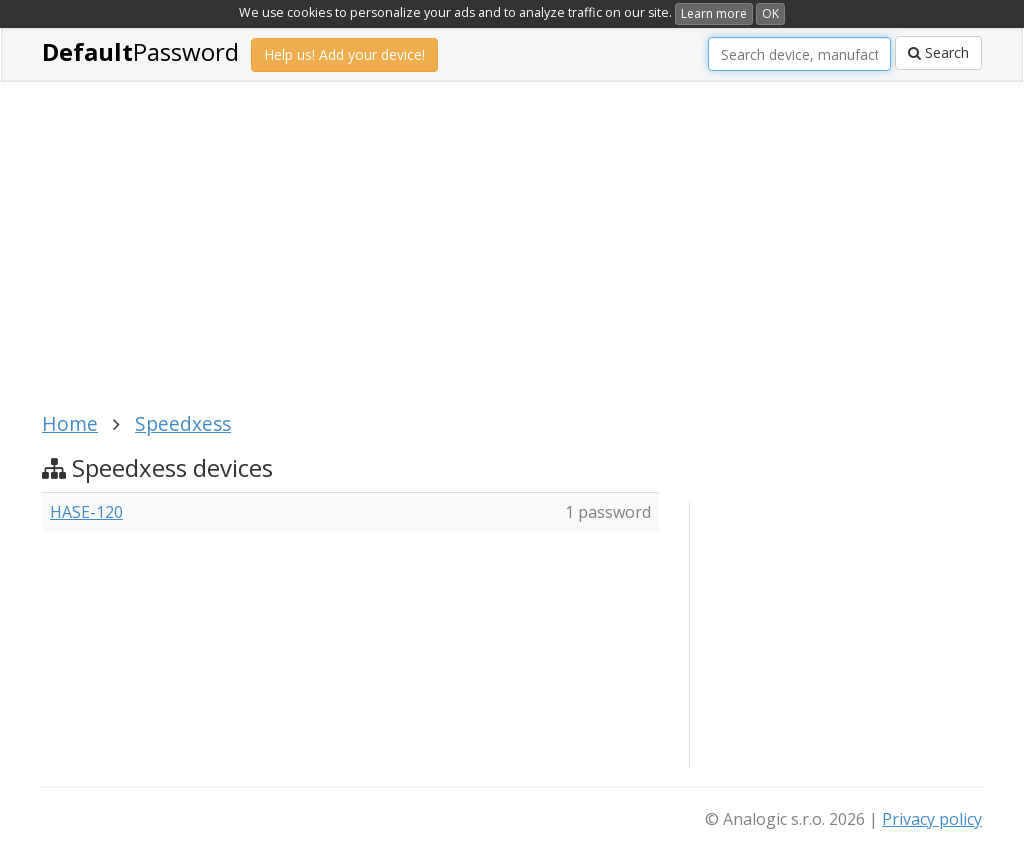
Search (938, 52)
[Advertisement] (407, 258)
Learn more (714, 13)
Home (70, 423)
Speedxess (183, 423)
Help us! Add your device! (344, 54)
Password (140, 51)
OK (770, 13)
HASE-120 (86, 512)
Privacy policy (932, 819)
